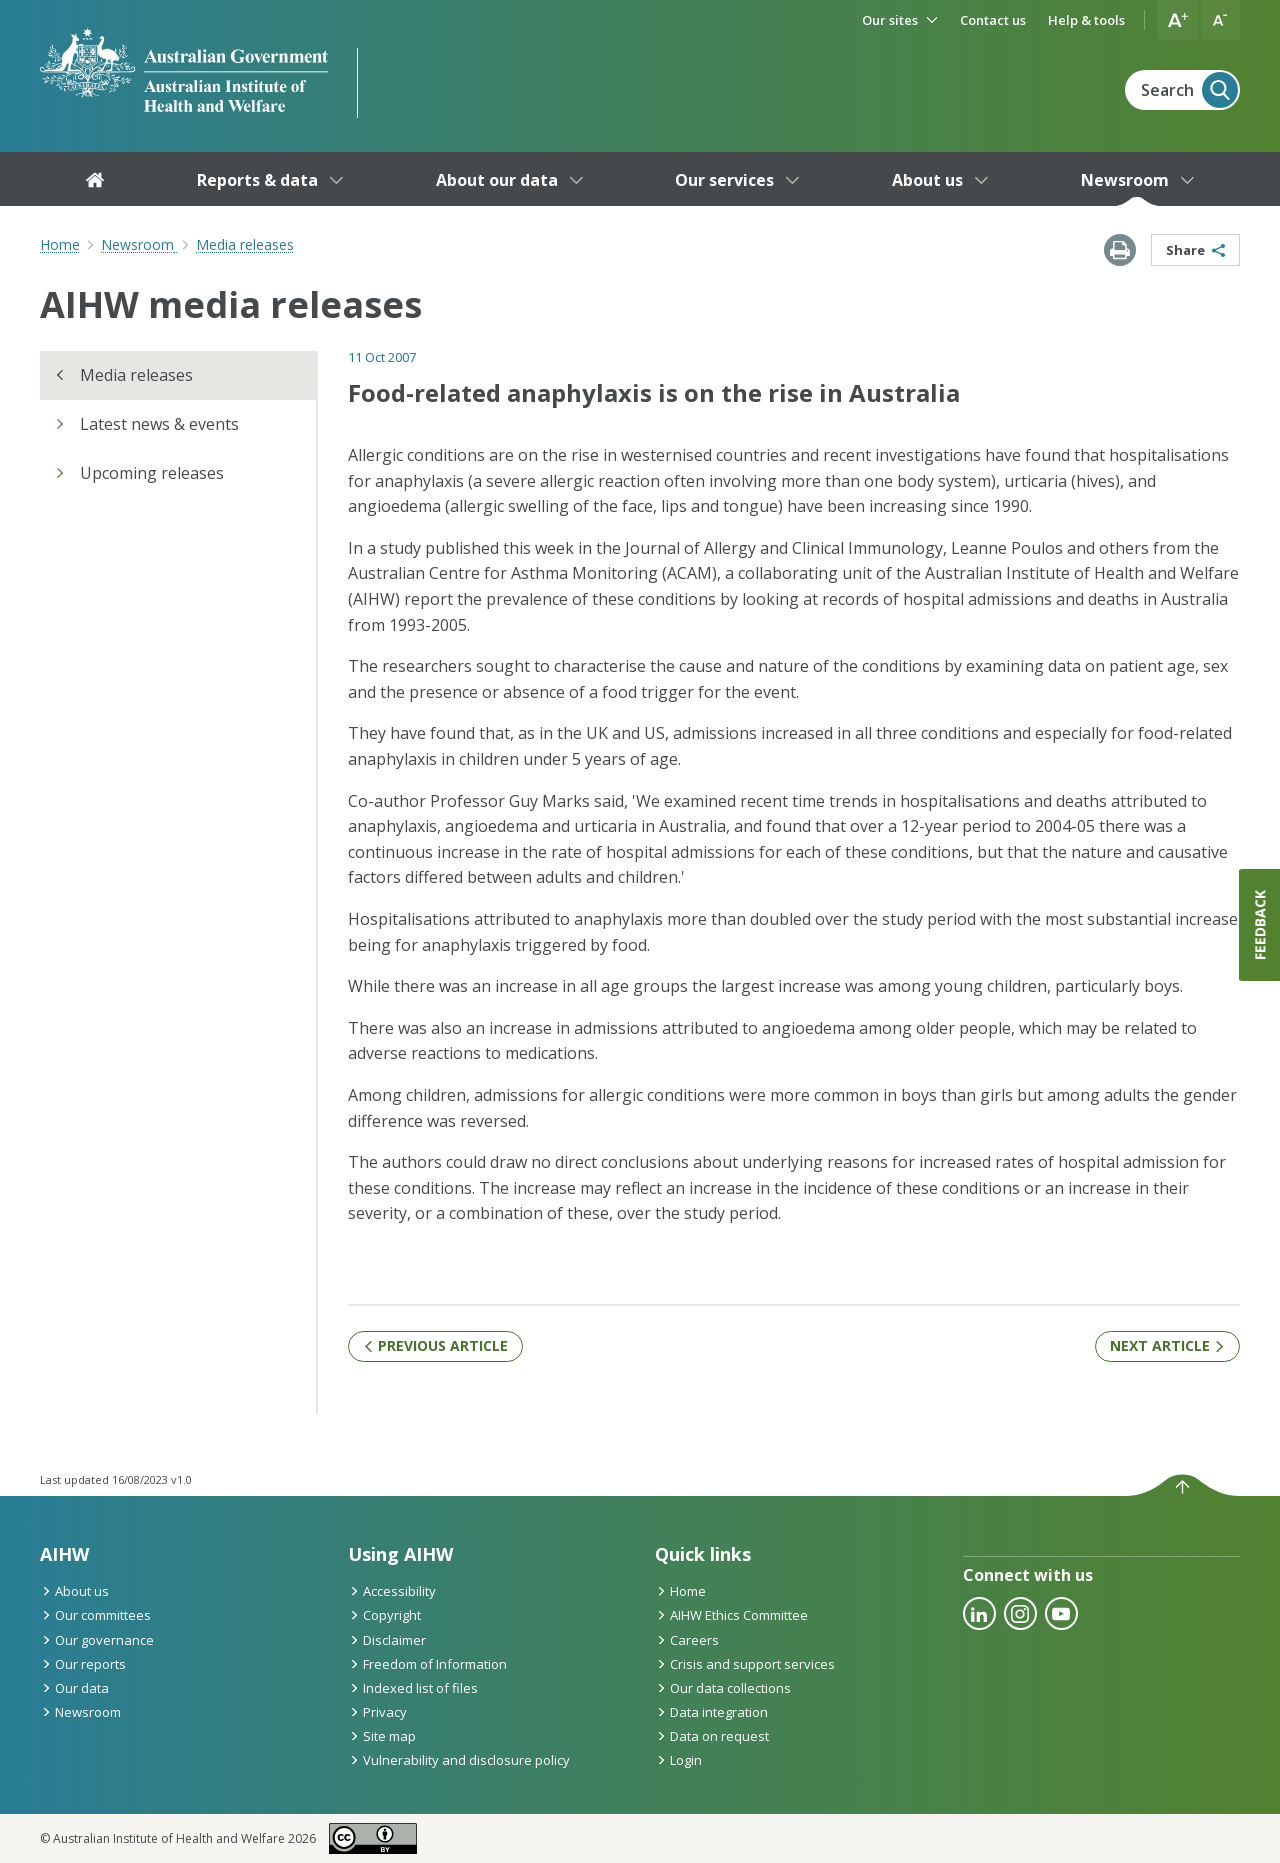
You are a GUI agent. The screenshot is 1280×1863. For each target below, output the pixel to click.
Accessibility (392, 1591)
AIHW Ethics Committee (731, 1615)
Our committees (95, 1615)
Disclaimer (387, 1640)
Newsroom (80, 1712)
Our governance (97, 1640)
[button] (1178, 20)
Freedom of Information (427, 1664)
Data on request (712, 1736)
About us (74, 1591)
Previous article (435, 1345)
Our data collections (723, 1688)
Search (1189, 90)
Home (60, 244)
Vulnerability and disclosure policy (459, 1760)
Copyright (384, 1615)
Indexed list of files (413, 1688)
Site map (382, 1736)
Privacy (377, 1712)
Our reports (83, 1664)
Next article (1167, 1345)
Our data (74, 1688)
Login (678, 1760)
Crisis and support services (745, 1664)
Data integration (711, 1712)
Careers (687, 1640)
